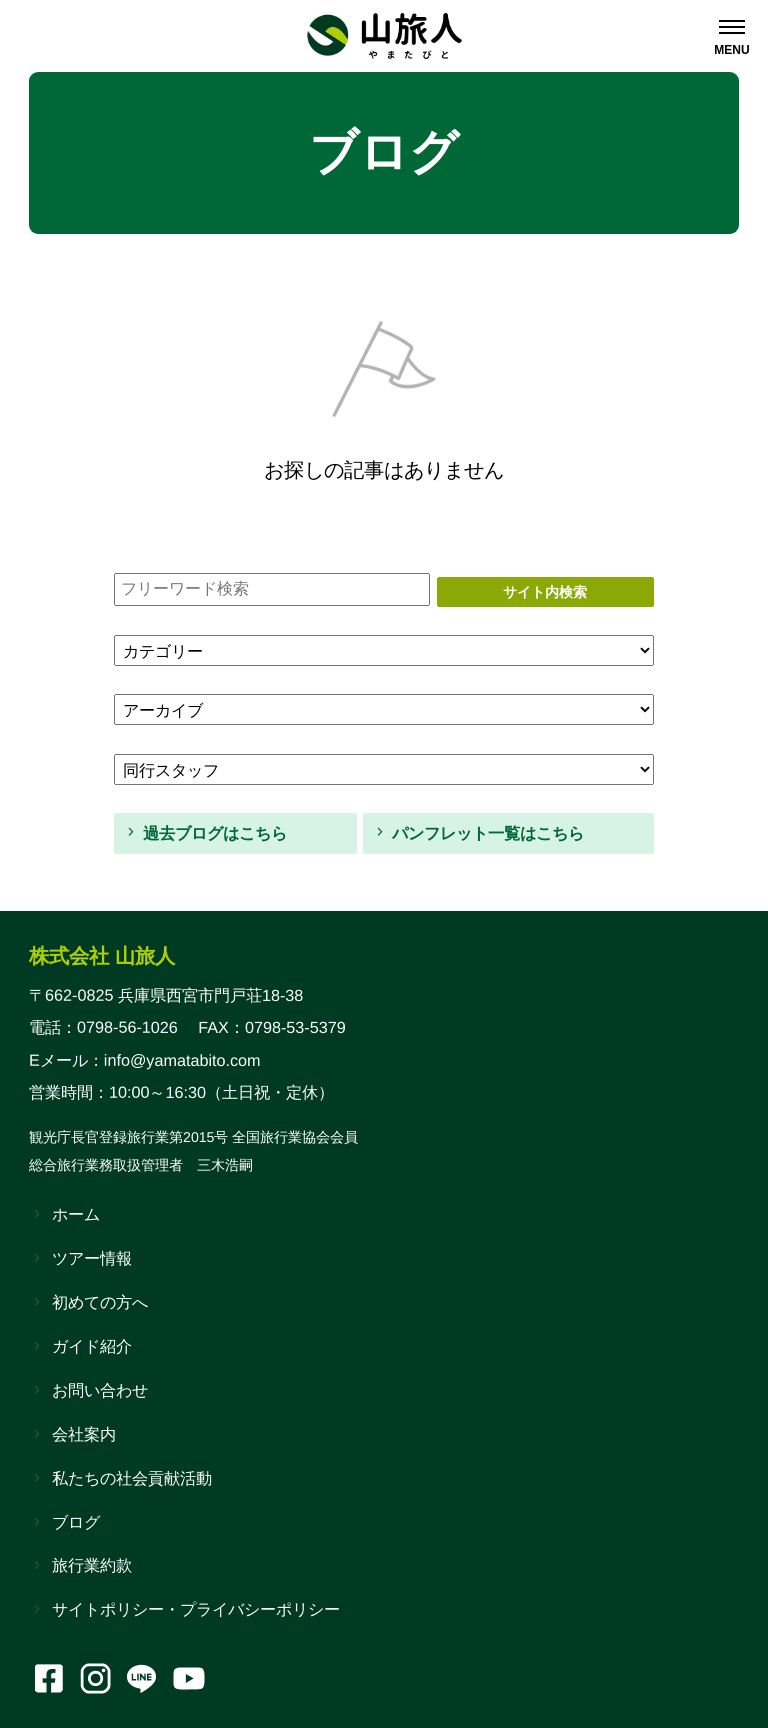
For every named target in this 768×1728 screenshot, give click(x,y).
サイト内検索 (545, 592)
